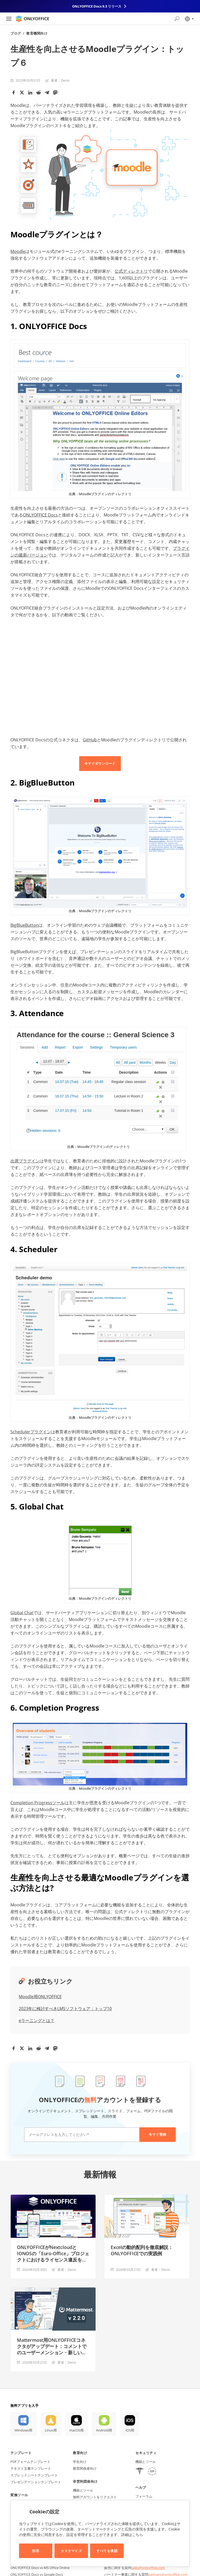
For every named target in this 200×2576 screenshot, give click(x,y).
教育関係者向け (85, 2468)
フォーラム (143, 2496)
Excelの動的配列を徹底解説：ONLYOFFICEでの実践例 (142, 2250)
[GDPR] (152, 2472)
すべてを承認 (106, 2550)
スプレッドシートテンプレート (34, 2475)
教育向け (80, 2452)
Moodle (17, 251)
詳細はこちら (132, 2534)
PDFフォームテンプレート (30, 2461)
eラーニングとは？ (36, 2020)
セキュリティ (146, 2452)
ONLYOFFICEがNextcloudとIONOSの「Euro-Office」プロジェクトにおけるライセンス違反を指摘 (53, 2253)
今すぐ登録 (157, 2134)
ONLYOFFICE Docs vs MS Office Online (40, 2567)
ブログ (15, 33)
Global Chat (21, 1613)
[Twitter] (22, 92)
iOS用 (130, 2430)
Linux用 (51, 2430)
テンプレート (21, 2452)
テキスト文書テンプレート (30, 2468)
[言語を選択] (189, 19)
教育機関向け (36, 33)
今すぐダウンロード (99, 763)
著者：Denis (60, 80)
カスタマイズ (71, 2550)
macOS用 (76, 2430)
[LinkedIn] (30, 92)
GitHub (90, 740)
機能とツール (83, 2490)
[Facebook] (13, 92)
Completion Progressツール (37, 1803)
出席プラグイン (25, 1161)
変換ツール (19, 2495)
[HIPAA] (139, 2472)
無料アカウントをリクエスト (95, 2497)
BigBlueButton (24, 925)
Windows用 (23, 2430)
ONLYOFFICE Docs (40, 515)
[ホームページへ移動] (32, 19)
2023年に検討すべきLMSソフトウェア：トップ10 (65, 2008)
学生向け (79, 2461)
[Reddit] (38, 92)
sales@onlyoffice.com (148, 2567)
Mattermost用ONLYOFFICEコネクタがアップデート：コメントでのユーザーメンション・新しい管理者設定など (51, 2346)
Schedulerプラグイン (30, 1432)
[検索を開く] (177, 19)
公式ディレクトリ (131, 271)
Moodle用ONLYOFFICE (40, 1996)
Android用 (104, 2430)
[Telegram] (47, 92)
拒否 (35, 2550)
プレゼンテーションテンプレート (35, 2482)
